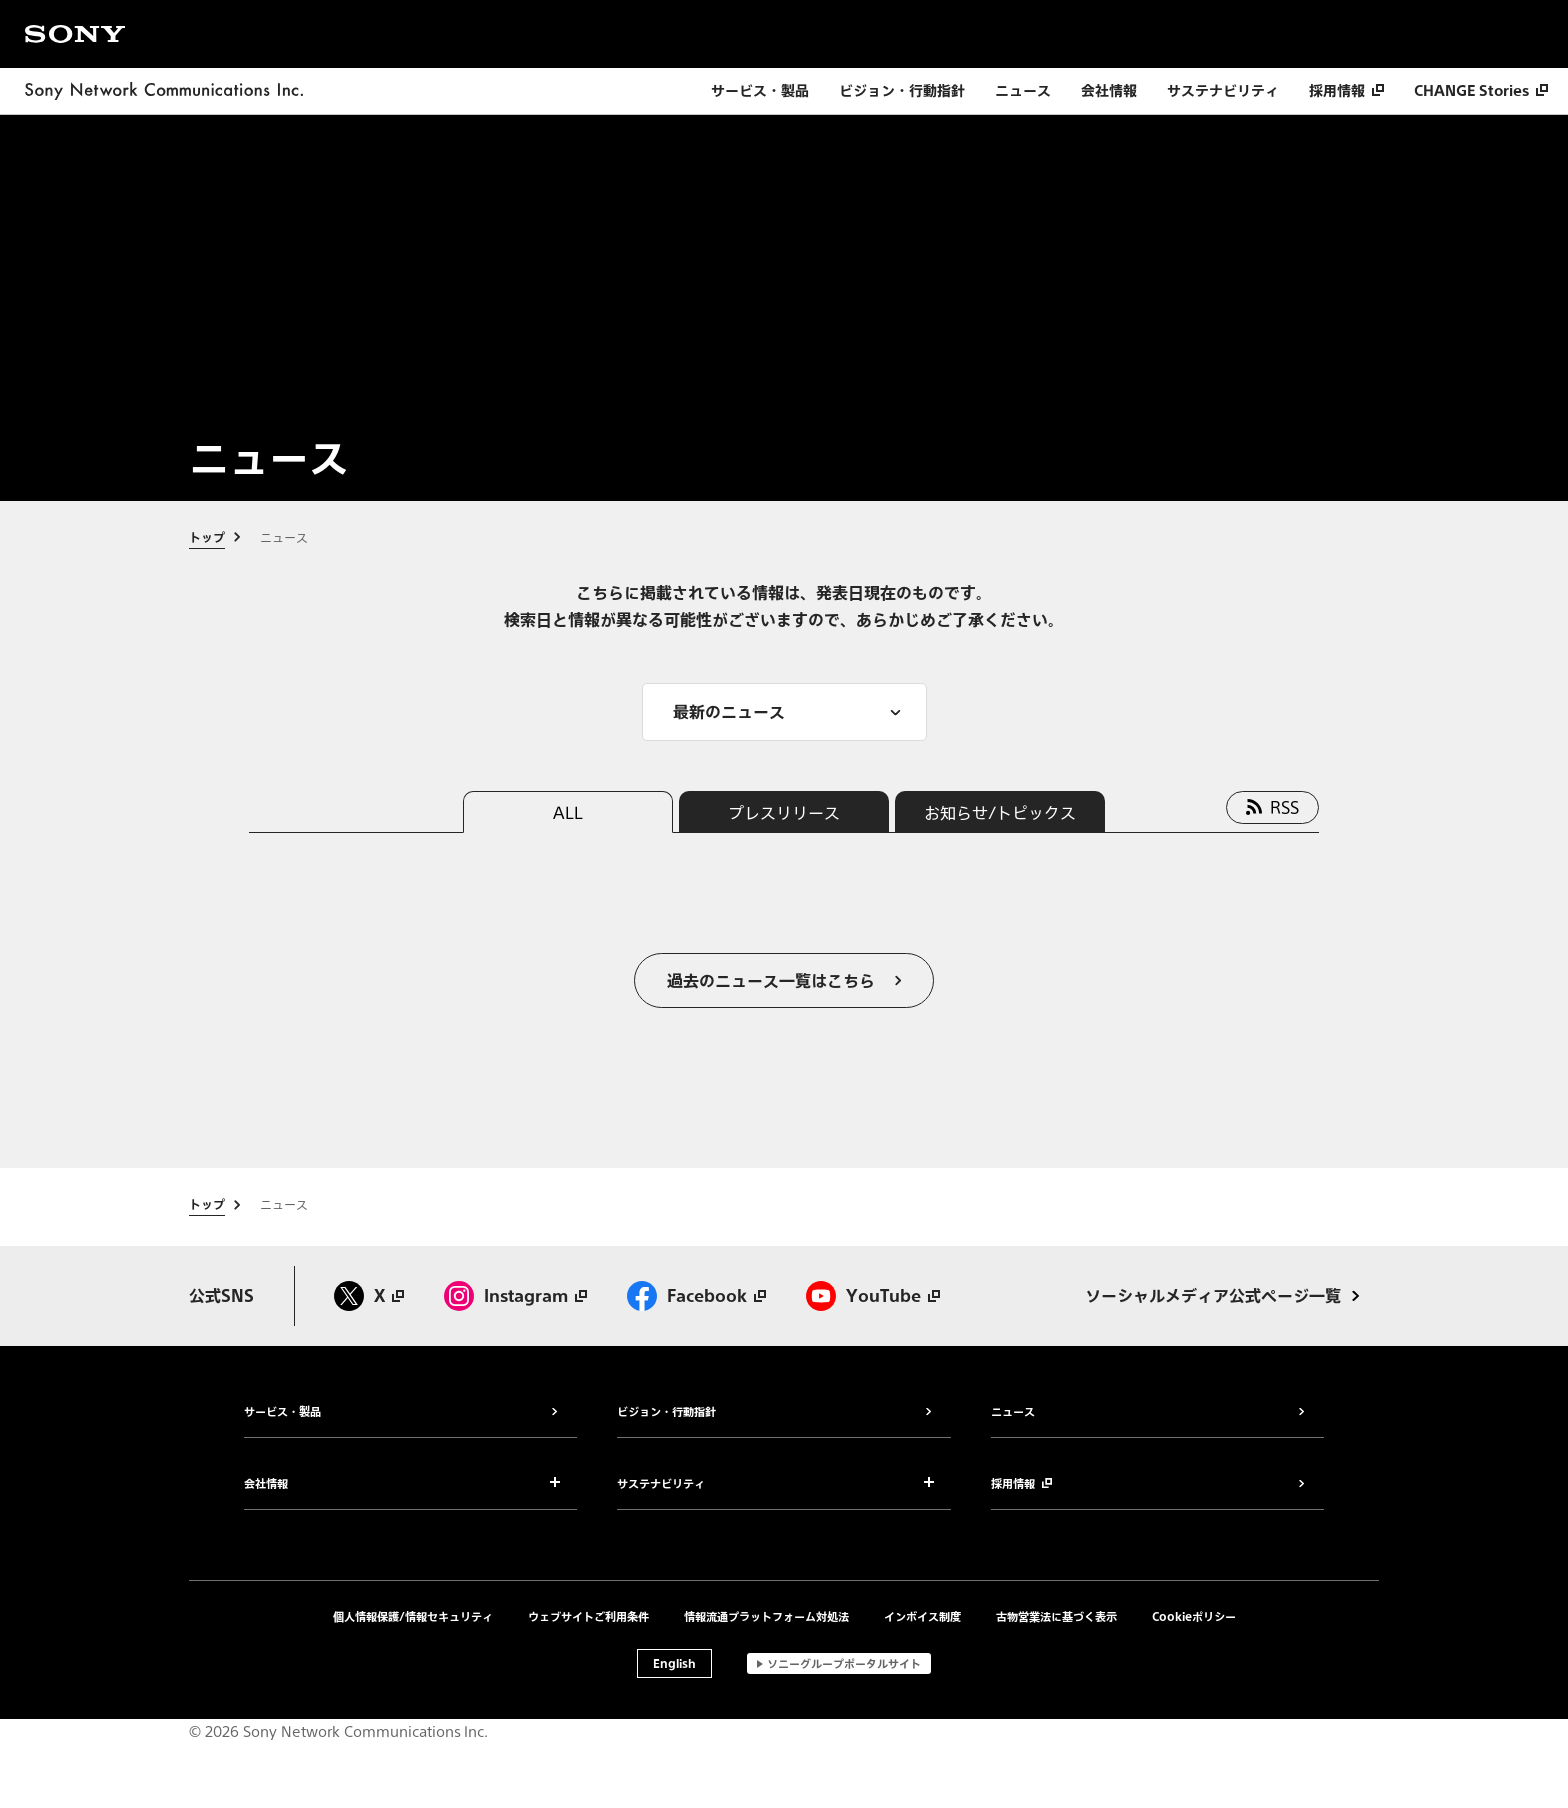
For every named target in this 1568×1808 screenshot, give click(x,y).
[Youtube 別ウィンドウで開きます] (873, 1296)
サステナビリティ (1223, 91)
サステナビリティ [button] (661, 1485)
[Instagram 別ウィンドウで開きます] (515, 1296)
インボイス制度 (922, 1616)
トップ (207, 538)
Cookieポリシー (1194, 1616)
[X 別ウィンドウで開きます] (369, 1296)
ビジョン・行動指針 (902, 91)
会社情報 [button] (266, 1485)
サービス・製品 (760, 91)
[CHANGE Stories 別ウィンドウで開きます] (1481, 91)
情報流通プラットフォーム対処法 (766, 1616)
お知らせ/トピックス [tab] (1000, 812)
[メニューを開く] (784, 712)
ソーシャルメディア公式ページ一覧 (1213, 1296)
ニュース (1023, 91)
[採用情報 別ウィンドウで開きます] (1346, 91)
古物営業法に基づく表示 (1056, 1616)
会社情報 (1109, 91)
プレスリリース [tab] (784, 812)
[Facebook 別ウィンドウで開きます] (696, 1296)
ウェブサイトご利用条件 (588, 1616)
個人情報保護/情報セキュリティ (413, 1616)
